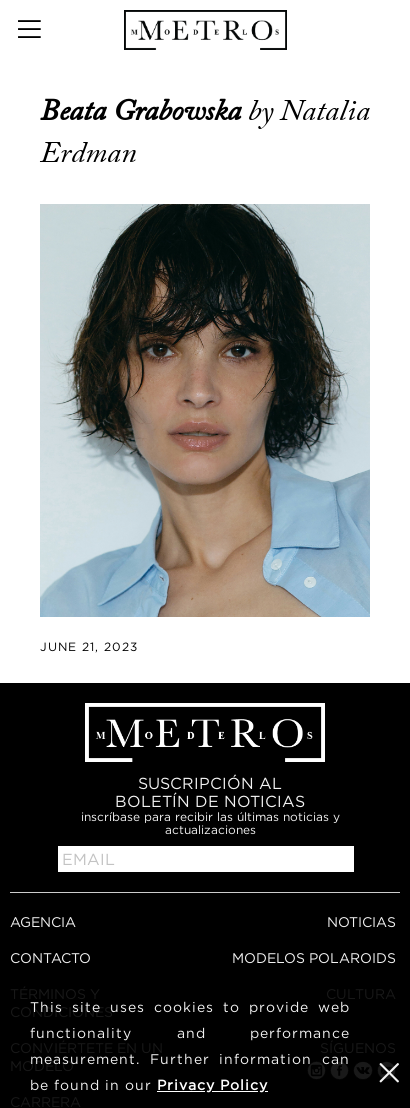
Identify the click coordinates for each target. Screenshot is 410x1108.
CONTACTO (50, 957)
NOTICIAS (361, 921)
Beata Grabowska (144, 111)
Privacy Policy (212, 1084)
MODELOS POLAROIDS (314, 957)
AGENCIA (43, 921)
